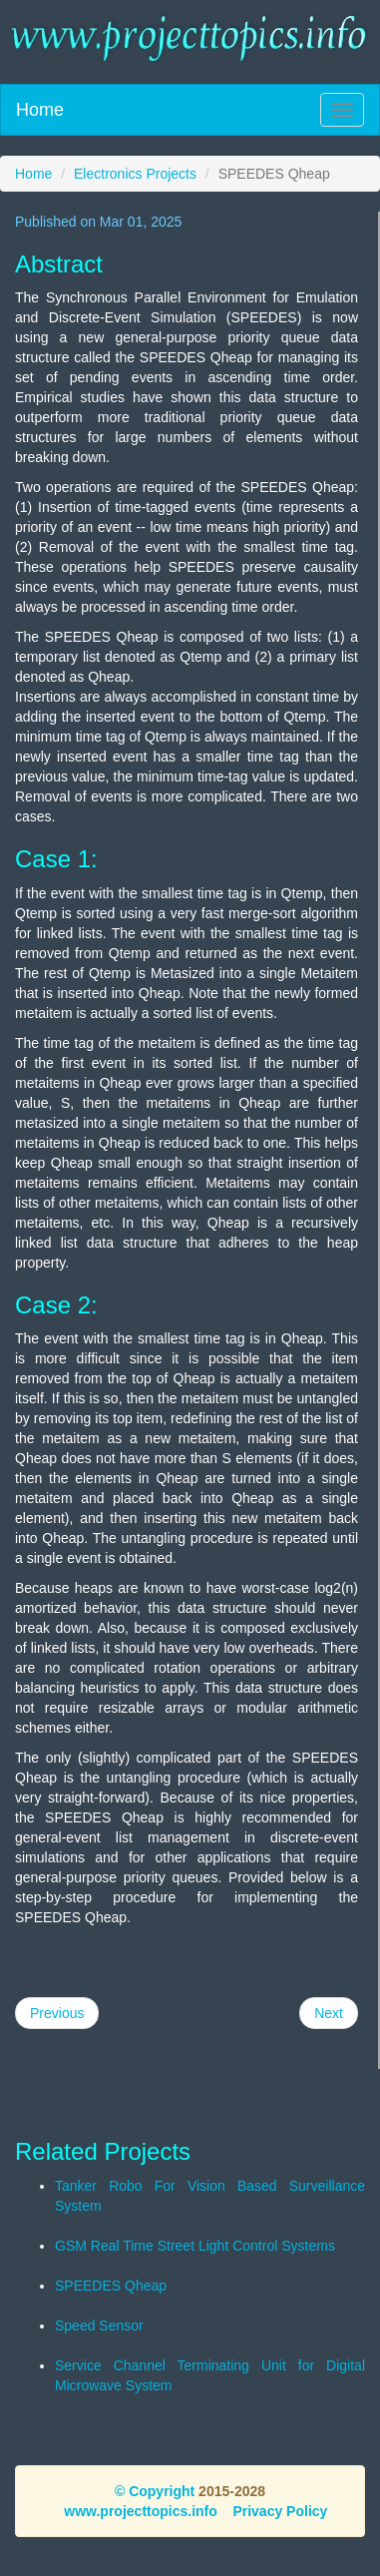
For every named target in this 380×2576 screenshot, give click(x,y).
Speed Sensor (99, 2325)
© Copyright (154, 2491)
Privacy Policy (279, 2511)
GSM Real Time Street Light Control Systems (195, 2246)
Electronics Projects (135, 174)
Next (328, 2013)
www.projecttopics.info (140, 2511)
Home (40, 110)
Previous (57, 2013)
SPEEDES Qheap (111, 2286)
